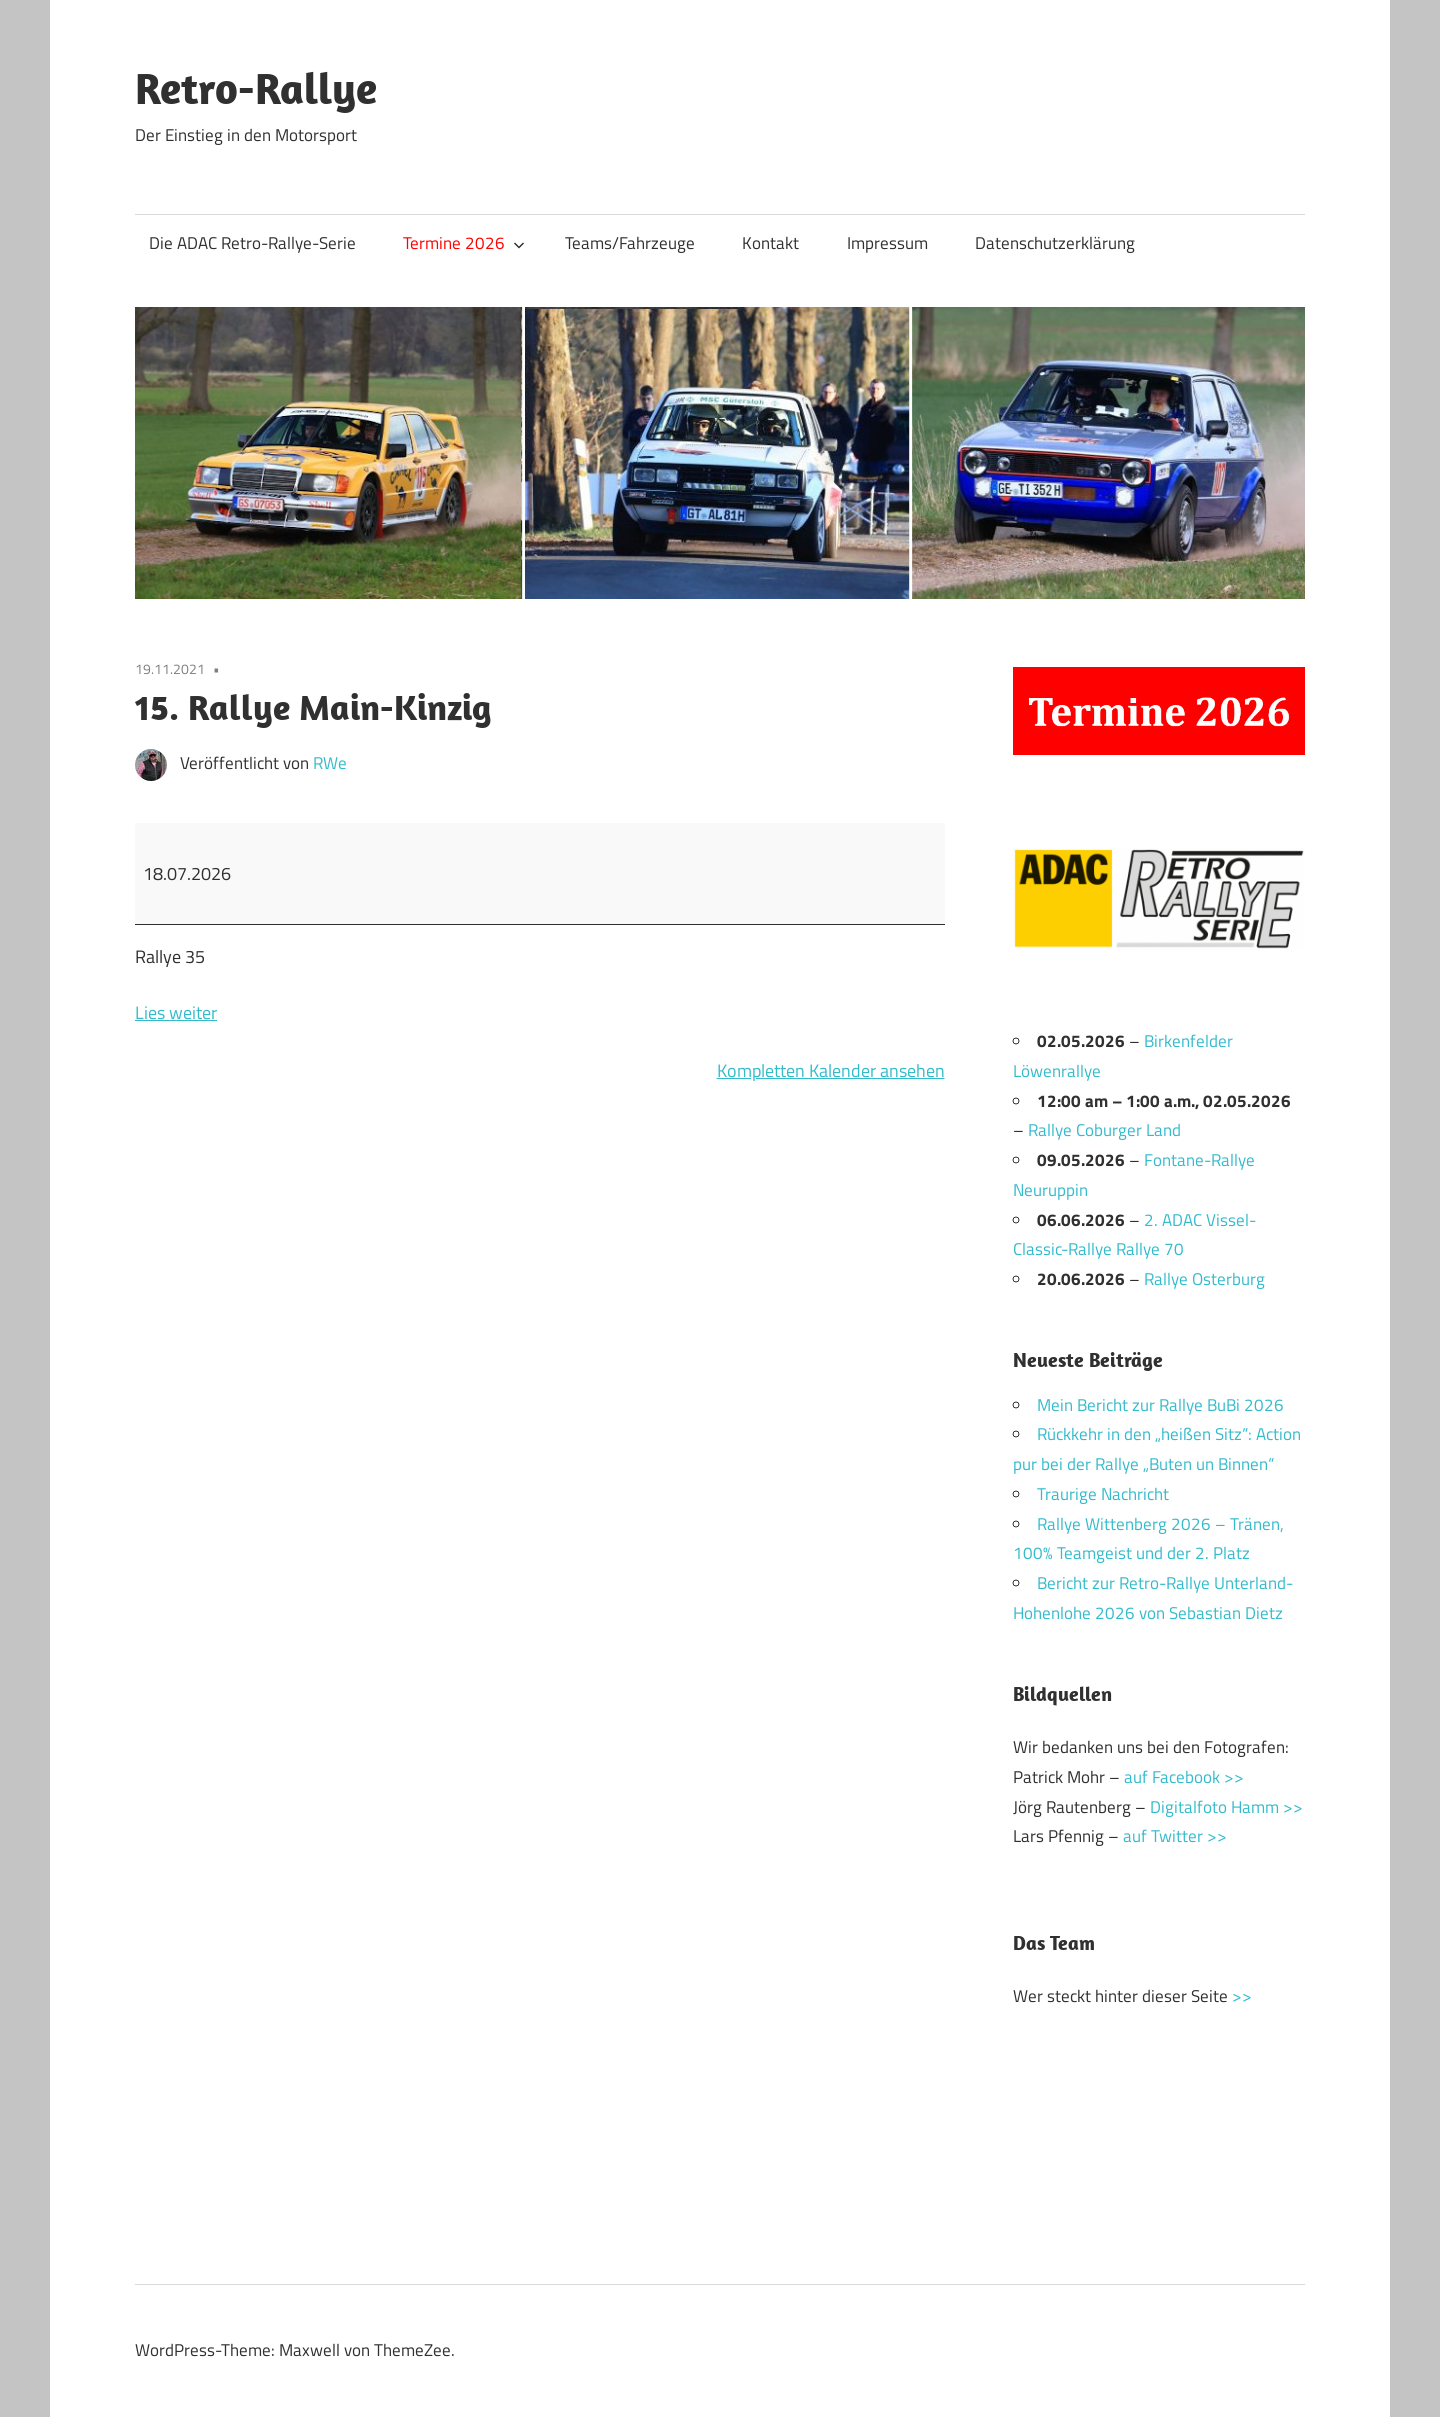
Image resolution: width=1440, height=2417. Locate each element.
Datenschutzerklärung (1055, 243)
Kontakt (770, 243)
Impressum (887, 243)
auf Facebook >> (1184, 1777)
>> (1242, 1996)
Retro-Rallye (256, 88)
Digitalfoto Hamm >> (1226, 1807)
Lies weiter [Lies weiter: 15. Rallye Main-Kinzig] (176, 1012)
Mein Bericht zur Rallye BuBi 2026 (1160, 1405)
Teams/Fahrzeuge (630, 243)
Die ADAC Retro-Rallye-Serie (252, 243)
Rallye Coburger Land (1104, 1130)
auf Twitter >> (1175, 1836)
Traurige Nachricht (1103, 1494)
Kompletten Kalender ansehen (831, 1070)
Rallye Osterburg (1204, 1279)
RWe (330, 763)
